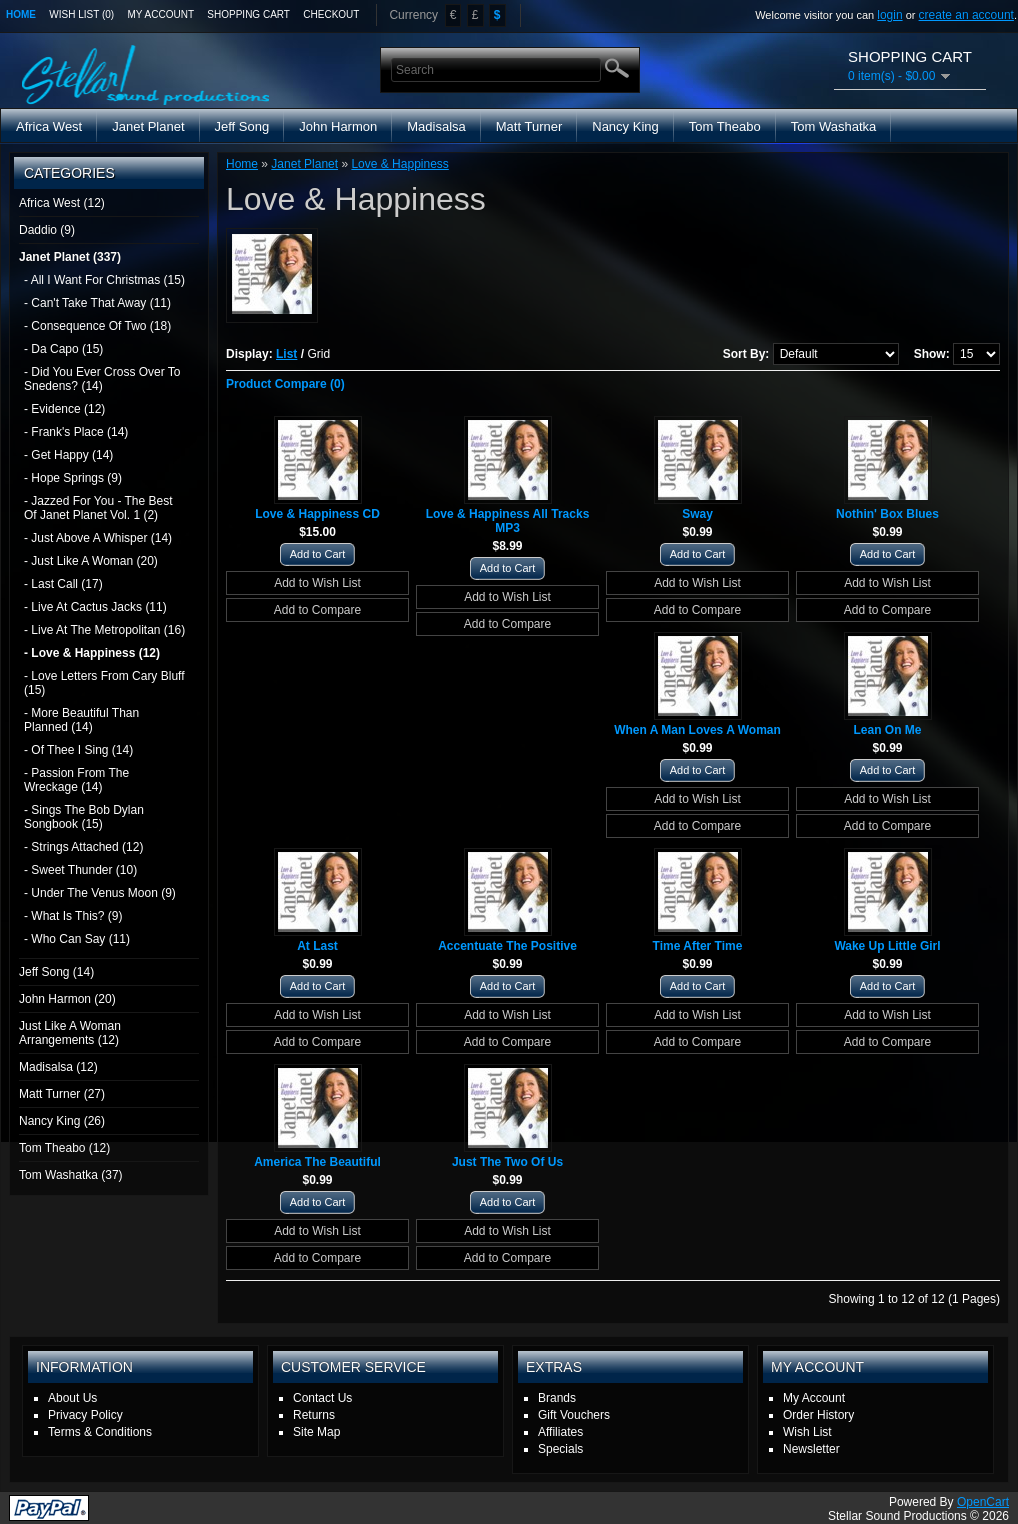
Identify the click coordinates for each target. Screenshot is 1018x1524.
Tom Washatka (834, 126)
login (889, 15)
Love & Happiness (399, 164)
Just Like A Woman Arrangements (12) (70, 1033)
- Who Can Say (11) (77, 939)
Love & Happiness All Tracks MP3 (508, 521)
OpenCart (983, 1502)
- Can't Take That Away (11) (97, 303)
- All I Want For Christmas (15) (104, 280)
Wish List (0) (81, 14)
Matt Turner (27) (62, 1094)
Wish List (807, 1432)
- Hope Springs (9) (73, 478)
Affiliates (560, 1432)
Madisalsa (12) (58, 1067)
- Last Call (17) (63, 584)
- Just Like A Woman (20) (91, 561)
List (286, 354)
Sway (697, 514)
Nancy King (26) (62, 1121)
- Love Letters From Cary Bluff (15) (104, 683)
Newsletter (811, 1449)
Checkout (331, 14)
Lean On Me (887, 730)
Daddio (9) (47, 230)
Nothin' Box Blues (887, 514)
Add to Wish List (317, 583)
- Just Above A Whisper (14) (98, 538)
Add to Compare (317, 610)
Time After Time (698, 946)
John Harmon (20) (67, 999)
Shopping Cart (248, 14)
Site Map (316, 1432)
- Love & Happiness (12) (92, 653)
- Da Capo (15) (63, 349)
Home (21, 14)
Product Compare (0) (285, 384)
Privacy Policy (85, 1415)
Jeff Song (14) (56, 972)
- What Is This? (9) (73, 916)
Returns (314, 1415)
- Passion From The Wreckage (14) (76, 780)
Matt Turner (529, 126)
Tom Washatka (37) (71, 1175)
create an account (966, 15)
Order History (818, 1415)
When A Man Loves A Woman (697, 730)
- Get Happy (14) (68, 455)
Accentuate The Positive (507, 946)
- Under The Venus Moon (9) (100, 893)
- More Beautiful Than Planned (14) (81, 720)
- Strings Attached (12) (83, 847)
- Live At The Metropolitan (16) (104, 630)
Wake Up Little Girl (887, 946)
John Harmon (338, 126)
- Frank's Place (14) (76, 432)
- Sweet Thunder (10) (80, 870)
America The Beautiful (317, 1162)
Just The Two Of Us (507, 1162)
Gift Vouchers (574, 1415)
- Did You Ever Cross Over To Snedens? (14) (102, 379)
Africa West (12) (62, 203)
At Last (317, 946)
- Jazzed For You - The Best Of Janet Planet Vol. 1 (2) (98, 508)
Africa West (49, 126)
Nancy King (625, 126)
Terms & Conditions (100, 1432)
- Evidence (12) (64, 409)
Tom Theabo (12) (64, 1148)
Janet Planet (148, 126)
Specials (560, 1449)
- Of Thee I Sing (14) (78, 750)
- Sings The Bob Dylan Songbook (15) (84, 817)
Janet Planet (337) (70, 257)
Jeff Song (242, 126)
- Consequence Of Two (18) (97, 326)
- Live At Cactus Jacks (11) (95, 607)
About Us (72, 1398)
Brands (557, 1398)
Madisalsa (436, 126)
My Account (161, 14)
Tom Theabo (725, 126)
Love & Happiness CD (317, 514)
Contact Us (322, 1398)
